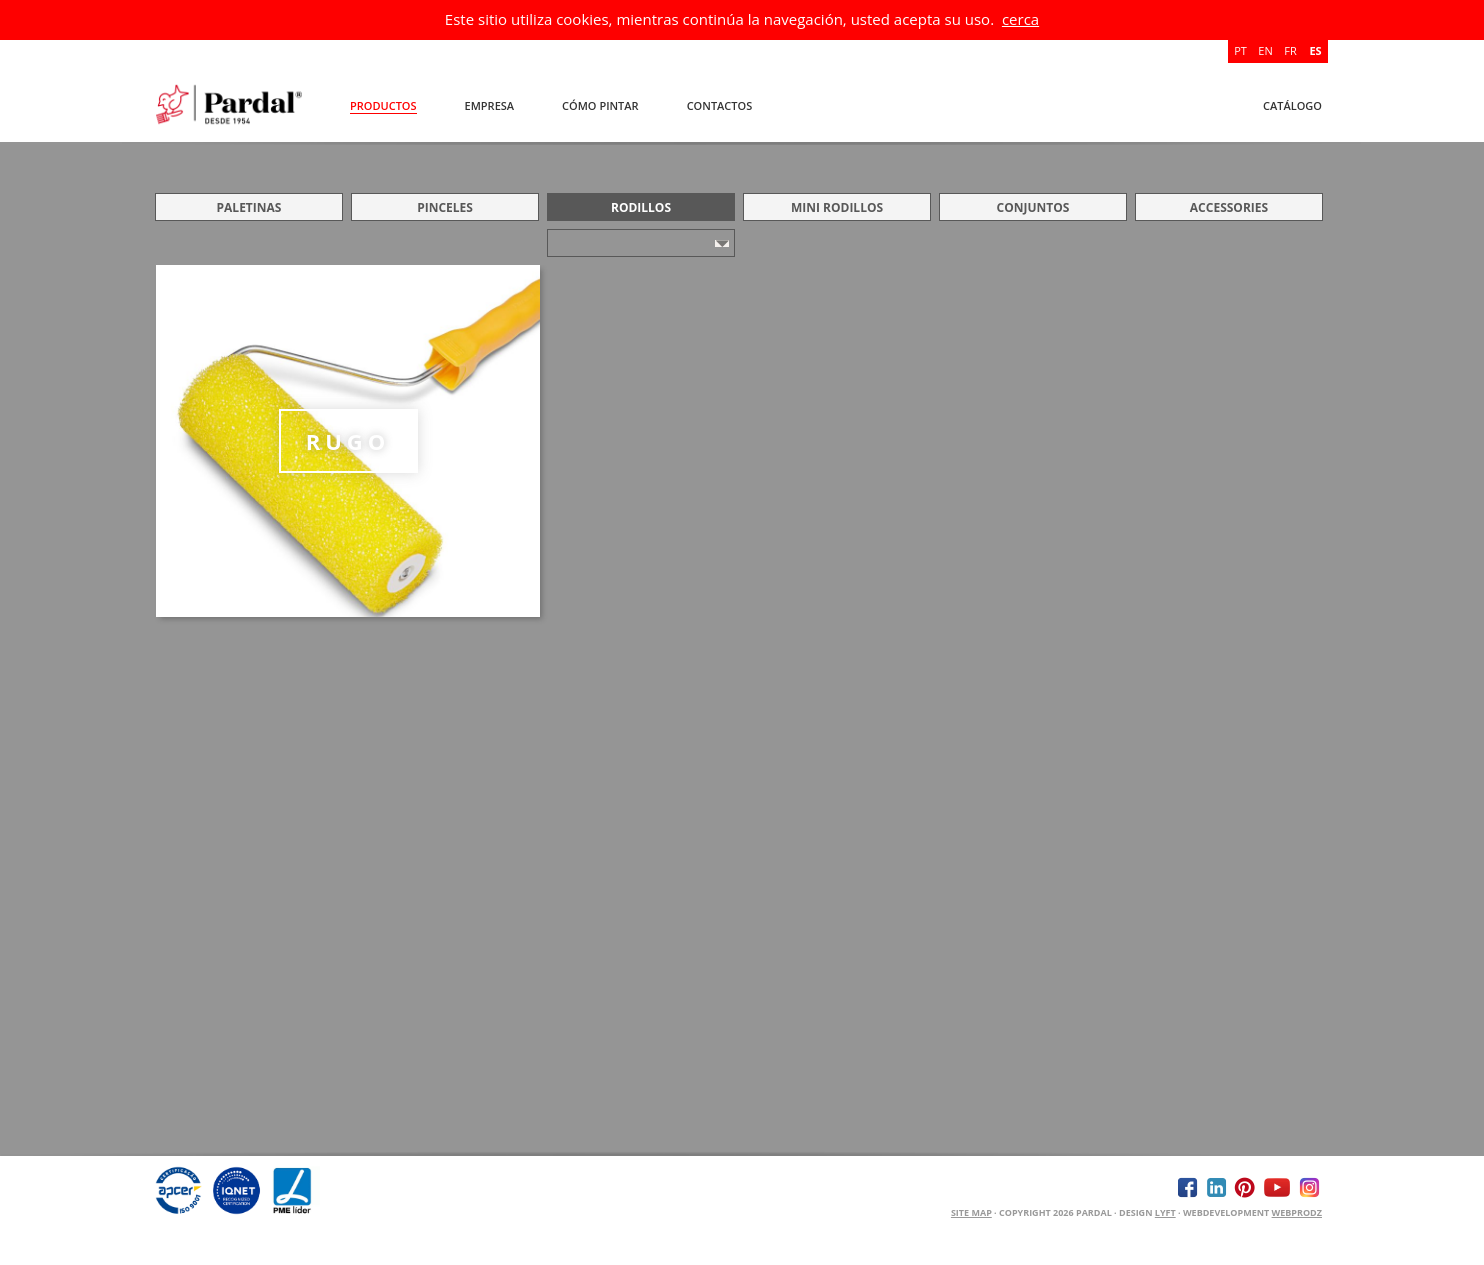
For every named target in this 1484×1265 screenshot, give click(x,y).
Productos (383, 105)
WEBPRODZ (1297, 1212)
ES (1315, 50)
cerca (1020, 19)
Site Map (971, 1212)
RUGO (348, 441)
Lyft (1165, 1212)
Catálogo (1292, 105)
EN (1265, 50)
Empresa (490, 105)
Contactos (720, 105)
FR (1290, 50)
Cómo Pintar (600, 105)
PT (1240, 50)
